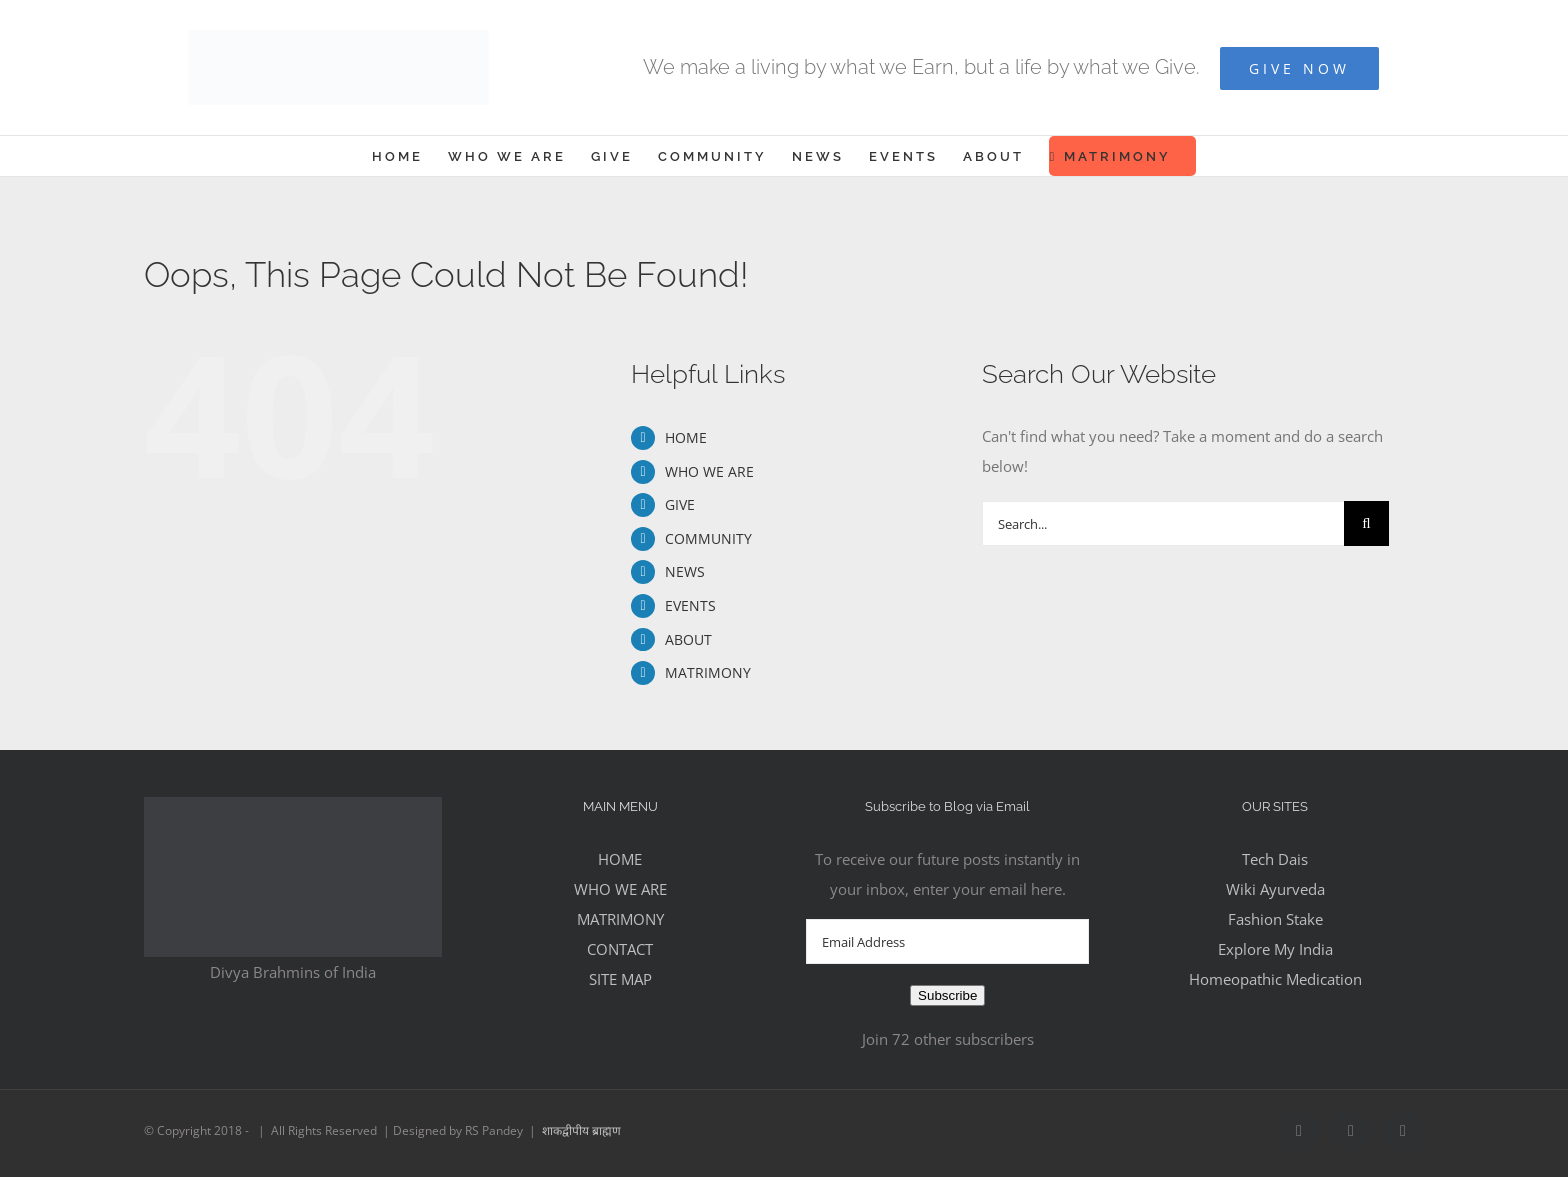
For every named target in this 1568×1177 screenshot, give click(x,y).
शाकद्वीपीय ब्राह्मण (581, 1130)
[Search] (1366, 523)
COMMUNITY (708, 538)
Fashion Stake (1275, 919)
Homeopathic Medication (1275, 979)
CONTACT (620, 949)
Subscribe (947, 995)
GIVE (680, 504)
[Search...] (1163, 523)
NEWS (685, 571)
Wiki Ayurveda (1275, 889)
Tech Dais (1275, 859)
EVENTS (690, 605)
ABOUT (688, 639)
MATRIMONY (708, 672)
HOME (686, 437)
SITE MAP (620, 979)
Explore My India (1275, 949)
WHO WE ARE (709, 471)
